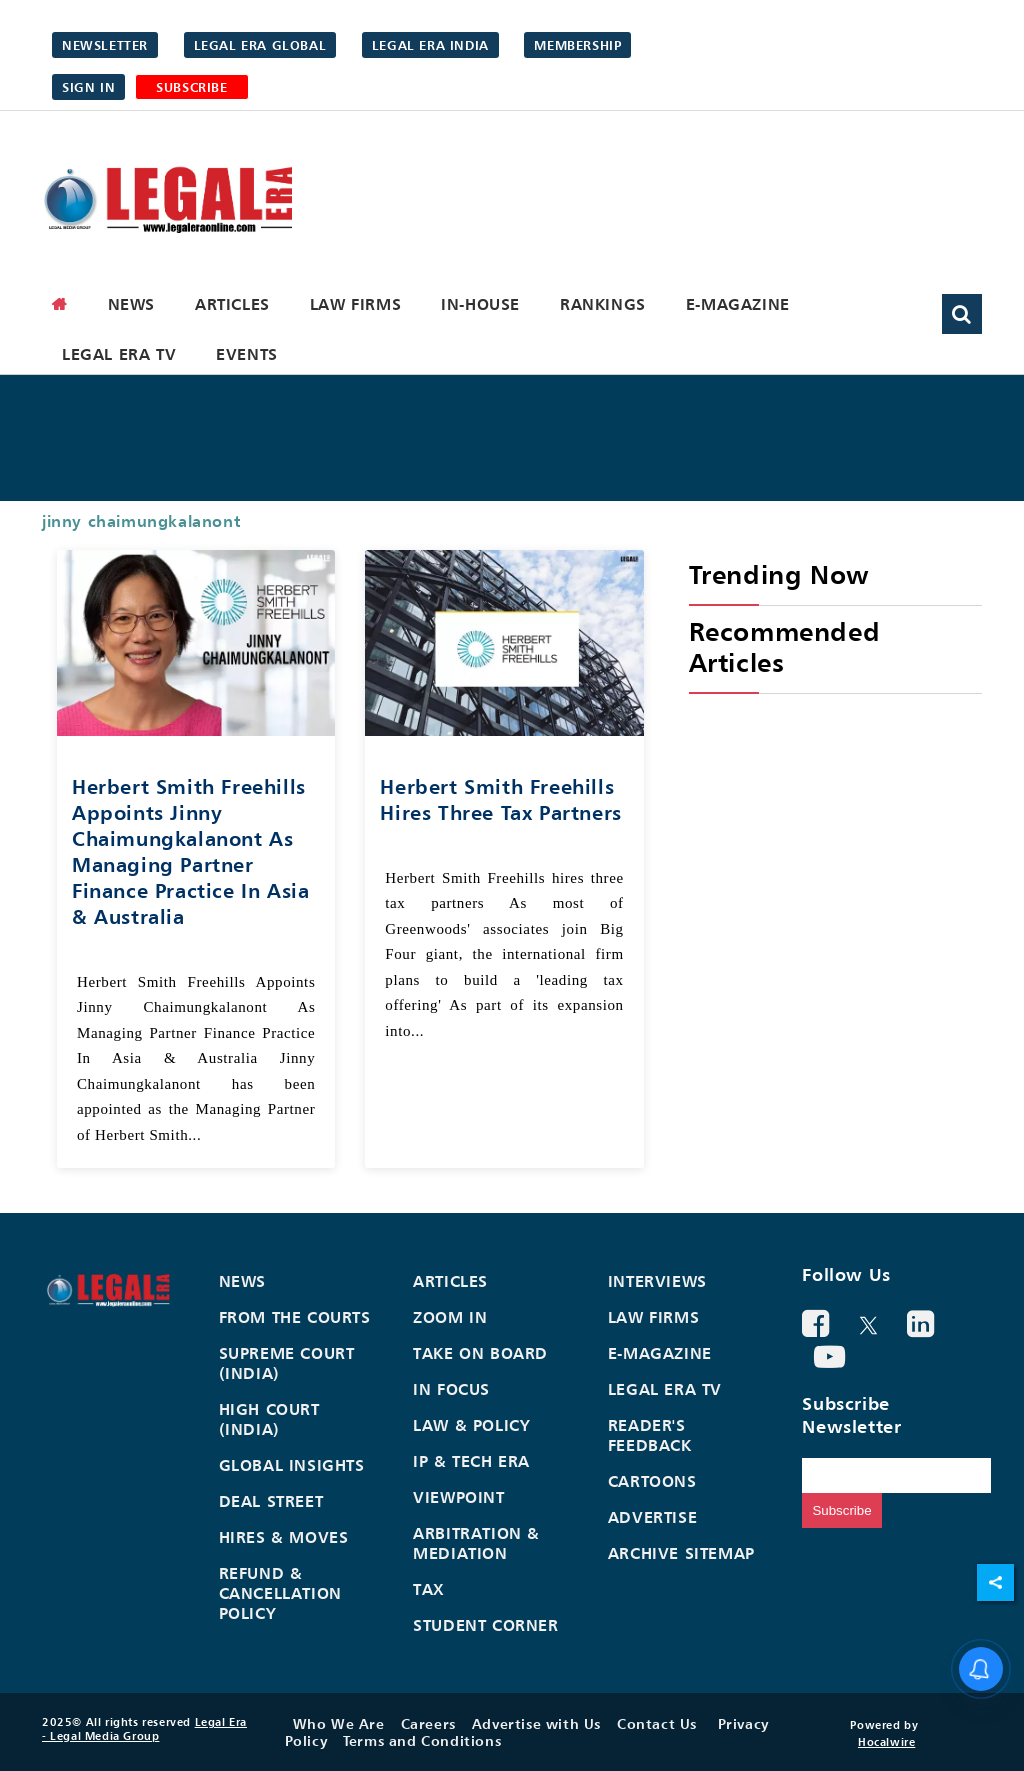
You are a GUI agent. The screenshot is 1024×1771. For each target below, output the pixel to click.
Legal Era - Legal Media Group (144, 1729)
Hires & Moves (284, 1537)
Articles (232, 304)
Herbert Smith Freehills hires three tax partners (500, 799)
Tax (429, 1589)
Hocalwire (886, 1742)
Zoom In (450, 1317)
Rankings (603, 304)
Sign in (88, 87)
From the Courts (295, 1317)
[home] (60, 304)
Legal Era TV (119, 354)
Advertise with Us (536, 1723)
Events (247, 354)
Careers (428, 1723)
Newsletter (105, 45)
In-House (480, 304)
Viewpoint (458, 1497)
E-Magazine (738, 304)
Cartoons (652, 1481)
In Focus (451, 1389)
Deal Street (271, 1501)
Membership (577, 45)
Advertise (652, 1517)
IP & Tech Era (471, 1461)
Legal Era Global (260, 45)
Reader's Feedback (650, 1435)
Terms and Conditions (422, 1740)
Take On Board (480, 1353)
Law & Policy (471, 1425)
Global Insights (292, 1465)
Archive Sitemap (681, 1553)
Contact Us (657, 1723)
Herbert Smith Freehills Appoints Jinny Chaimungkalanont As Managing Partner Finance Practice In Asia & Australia (190, 851)
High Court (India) (269, 1419)
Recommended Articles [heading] (785, 647)
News (131, 304)
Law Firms (355, 304)
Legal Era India (430, 45)
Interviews (657, 1281)
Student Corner (485, 1625)
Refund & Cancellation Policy (280, 1593)
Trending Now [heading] (779, 574)
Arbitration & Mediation (476, 1543)
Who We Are (339, 1723)
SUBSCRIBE (191, 87)
